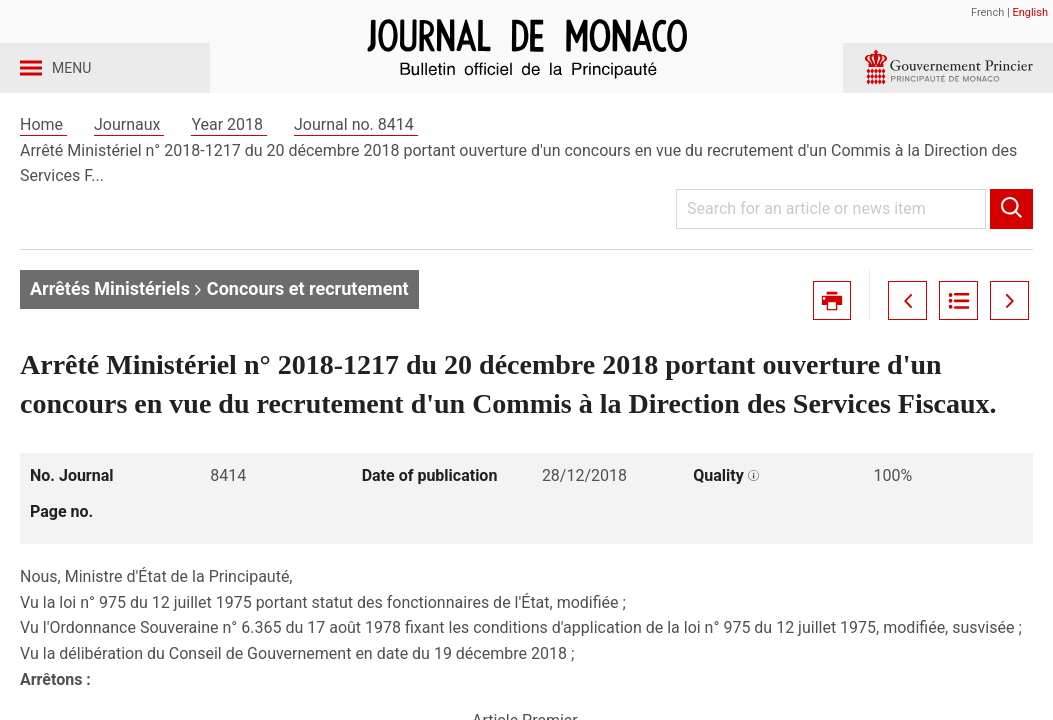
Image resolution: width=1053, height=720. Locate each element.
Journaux (129, 158)
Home (43, 158)
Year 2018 (229, 158)
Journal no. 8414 (356, 158)
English (1030, 12)
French (987, 12)
